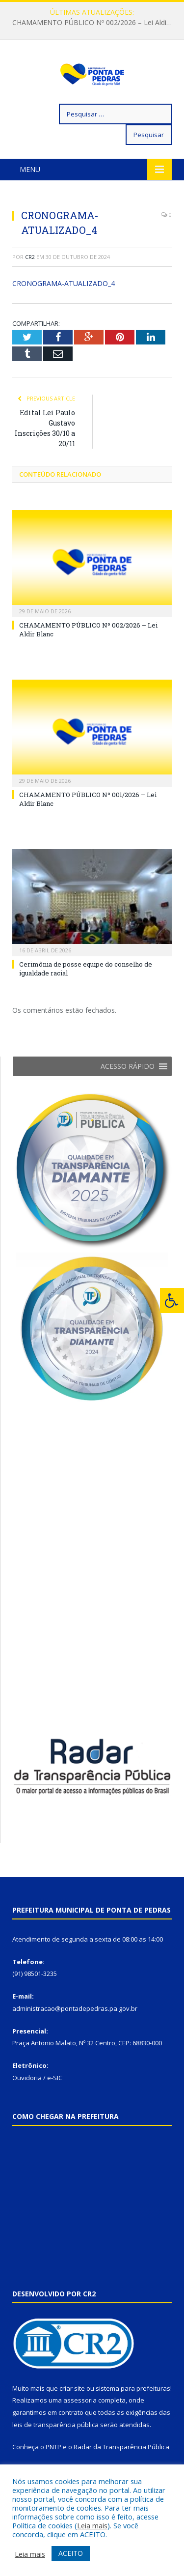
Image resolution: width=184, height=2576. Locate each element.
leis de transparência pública (55, 2454)
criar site (72, 2417)
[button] (128, 1096)
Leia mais (92, 2525)
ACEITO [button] (70, 2553)
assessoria (80, 2429)
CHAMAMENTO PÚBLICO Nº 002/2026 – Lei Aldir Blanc (94, 22)
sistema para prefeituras (133, 2417)
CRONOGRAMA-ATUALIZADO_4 (63, 312)
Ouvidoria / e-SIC (37, 2107)
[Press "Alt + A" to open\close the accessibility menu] (172, 1300)
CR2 (30, 286)
